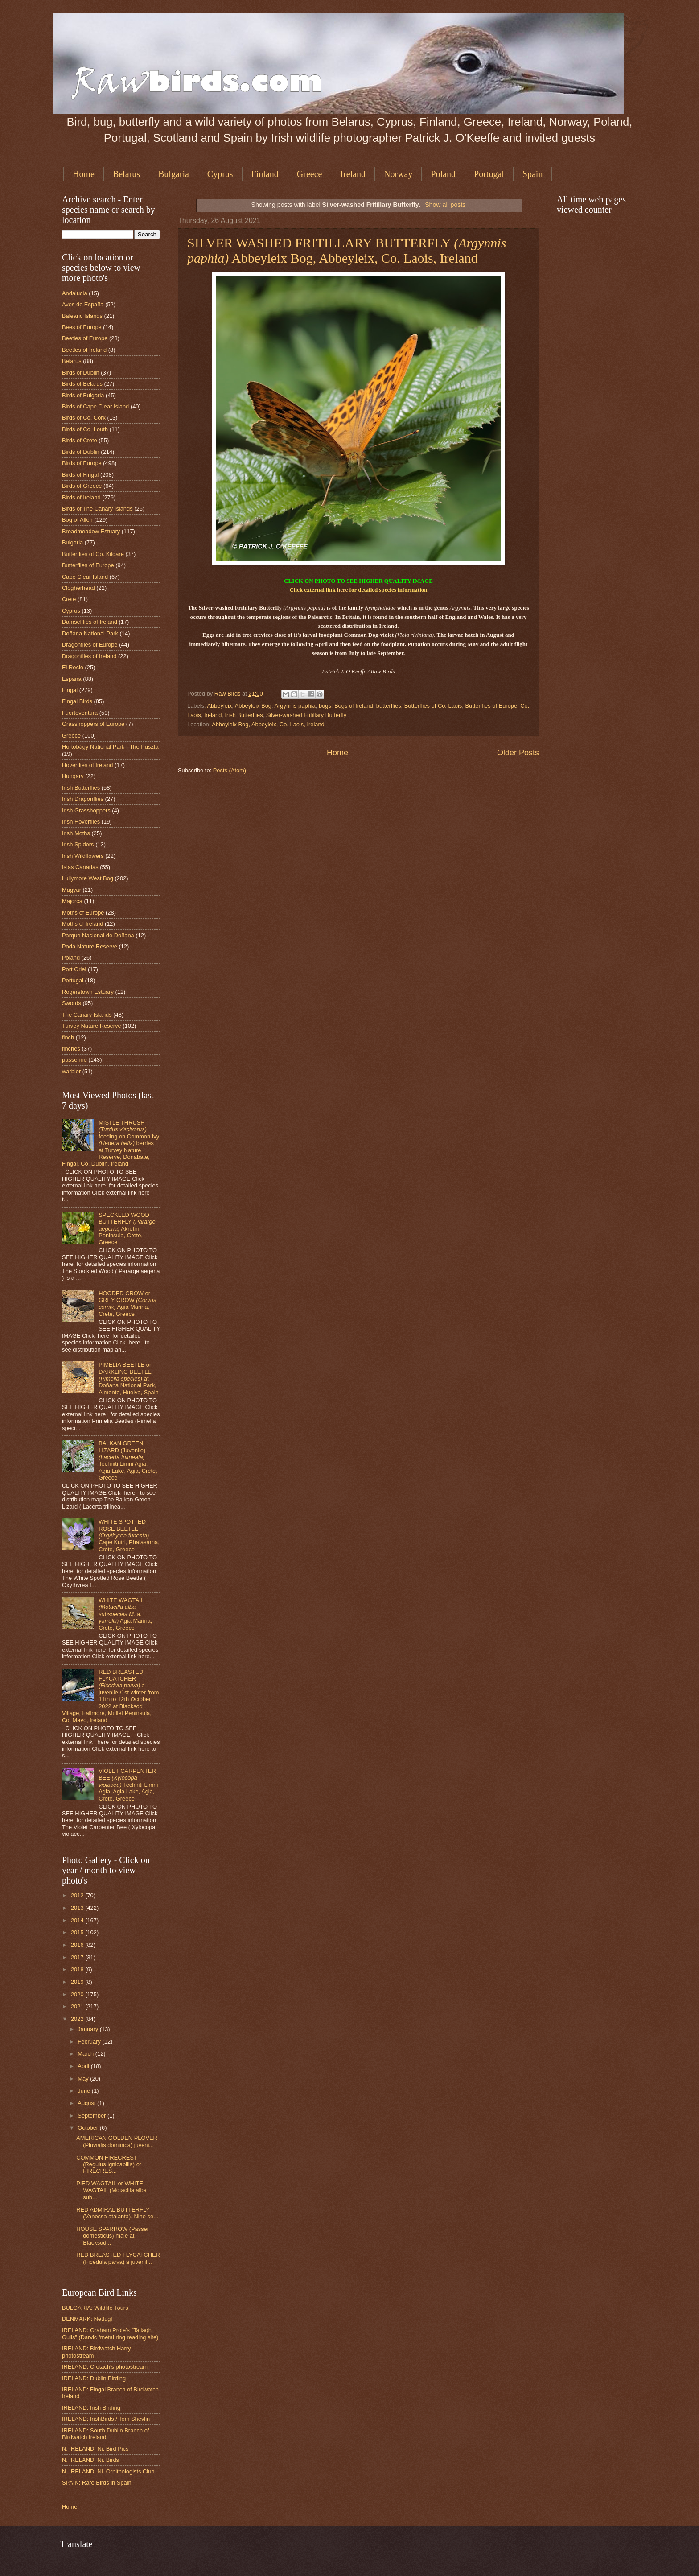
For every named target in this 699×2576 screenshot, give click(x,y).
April (84, 2066)
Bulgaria (173, 174)
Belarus (126, 174)
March (86, 2053)
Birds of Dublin (80, 372)
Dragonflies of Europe (90, 644)
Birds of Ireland (81, 497)
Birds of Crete (79, 440)
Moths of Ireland (82, 923)
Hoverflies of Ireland (87, 765)
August (87, 2103)
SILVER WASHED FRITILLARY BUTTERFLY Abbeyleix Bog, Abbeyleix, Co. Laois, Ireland (346, 250)
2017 (78, 1957)
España (72, 679)
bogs (325, 705)
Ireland (353, 174)
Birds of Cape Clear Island (95, 406)
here (342, 589)
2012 (78, 1895)
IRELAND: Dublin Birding (94, 2378)
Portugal (489, 174)
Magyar (71, 889)
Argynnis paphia (294, 705)
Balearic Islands (82, 316)
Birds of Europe (82, 463)
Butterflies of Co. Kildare (93, 554)
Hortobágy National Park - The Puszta (110, 746)
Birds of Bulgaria (83, 395)
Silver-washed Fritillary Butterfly (306, 715)
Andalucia (74, 293)
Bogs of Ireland (353, 705)
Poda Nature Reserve (89, 946)
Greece (309, 174)
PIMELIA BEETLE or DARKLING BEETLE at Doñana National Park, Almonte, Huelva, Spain (129, 1378)
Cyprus (220, 174)
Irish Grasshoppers (86, 810)
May (84, 2078)
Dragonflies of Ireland (89, 656)
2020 (78, 1994)
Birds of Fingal (80, 474)
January (88, 2029)
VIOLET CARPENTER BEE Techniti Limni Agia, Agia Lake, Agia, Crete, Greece (128, 1785)
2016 (78, 1944)
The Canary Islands (87, 1014)
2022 (78, 2018)
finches (71, 1048)
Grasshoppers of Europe (93, 724)
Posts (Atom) (229, 770)
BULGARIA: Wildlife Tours (95, 2307)
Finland (265, 174)
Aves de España (83, 304)
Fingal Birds (77, 701)
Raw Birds (228, 693)
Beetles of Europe (84, 338)
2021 (78, 2006)
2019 (78, 1981)
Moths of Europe (83, 912)
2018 (78, 1969)
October (88, 2127)
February (90, 2041)
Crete (69, 599)
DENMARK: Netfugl (87, 2319)
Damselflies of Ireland (89, 621)
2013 (78, 1907)
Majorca (72, 901)
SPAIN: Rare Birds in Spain (97, 2482)
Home (84, 174)
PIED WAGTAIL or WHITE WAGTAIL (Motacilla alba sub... (111, 2190)
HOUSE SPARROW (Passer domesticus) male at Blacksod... (112, 2236)
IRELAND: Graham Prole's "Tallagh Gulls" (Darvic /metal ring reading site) (110, 2333)
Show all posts (445, 204)
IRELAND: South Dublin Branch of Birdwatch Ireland (105, 2433)
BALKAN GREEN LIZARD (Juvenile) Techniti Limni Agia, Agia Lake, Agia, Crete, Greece (128, 1460)
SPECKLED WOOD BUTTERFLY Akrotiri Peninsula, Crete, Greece (127, 1229)
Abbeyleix (219, 705)
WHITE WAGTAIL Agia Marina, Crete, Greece (125, 1614)
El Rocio (72, 667)
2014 (78, 1920)
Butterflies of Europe (491, 705)
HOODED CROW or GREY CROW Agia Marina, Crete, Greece (127, 1303)
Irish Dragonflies (82, 798)
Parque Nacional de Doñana (98, 935)
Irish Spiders (78, 844)
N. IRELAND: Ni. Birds (90, 2459)
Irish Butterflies (244, 715)
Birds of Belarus (82, 383)
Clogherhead (78, 588)
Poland (443, 174)
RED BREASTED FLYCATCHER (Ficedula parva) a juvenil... (118, 2258)
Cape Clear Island (85, 576)
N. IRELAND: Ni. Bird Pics (95, 2448)
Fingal (70, 690)
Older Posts (518, 752)
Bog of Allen (77, 519)
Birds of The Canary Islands (97, 508)
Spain (532, 174)
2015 (78, 1932)
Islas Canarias (80, 867)
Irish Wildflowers (83, 856)
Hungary (73, 776)
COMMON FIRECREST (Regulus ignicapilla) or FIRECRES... (108, 2164)
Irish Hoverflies (81, 821)
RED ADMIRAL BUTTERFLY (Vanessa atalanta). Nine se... (117, 2213)
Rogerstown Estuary (88, 992)
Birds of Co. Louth (85, 429)
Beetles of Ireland (84, 349)
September (92, 2115)
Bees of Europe (82, 327)
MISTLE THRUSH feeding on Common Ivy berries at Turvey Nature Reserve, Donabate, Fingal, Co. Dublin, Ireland (110, 1143)
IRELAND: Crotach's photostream (105, 2366)
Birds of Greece (82, 485)
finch (68, 1037)
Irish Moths (76, 833)
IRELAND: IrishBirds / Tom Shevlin (106, 2418)
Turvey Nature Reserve (91, 1025)
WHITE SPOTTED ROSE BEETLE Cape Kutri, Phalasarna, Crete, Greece (129, 1535)
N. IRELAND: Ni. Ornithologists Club (108, 2471)
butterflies (388, 705)
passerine (74, 1059)
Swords (71, 1003)
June (85, 2090)
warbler (71, 1071)
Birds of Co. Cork (84, 417)
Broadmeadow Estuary (91, 531)
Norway (398, 174)
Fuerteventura (80, 712)
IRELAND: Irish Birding (91, 2407)
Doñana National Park (90, 633)
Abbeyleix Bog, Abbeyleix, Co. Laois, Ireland (268, 724)
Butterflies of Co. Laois (433, 705)
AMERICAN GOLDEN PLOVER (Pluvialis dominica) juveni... (116, 2141)
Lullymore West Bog (87, 878)
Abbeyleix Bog (253, 705)
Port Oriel (74, 969)
